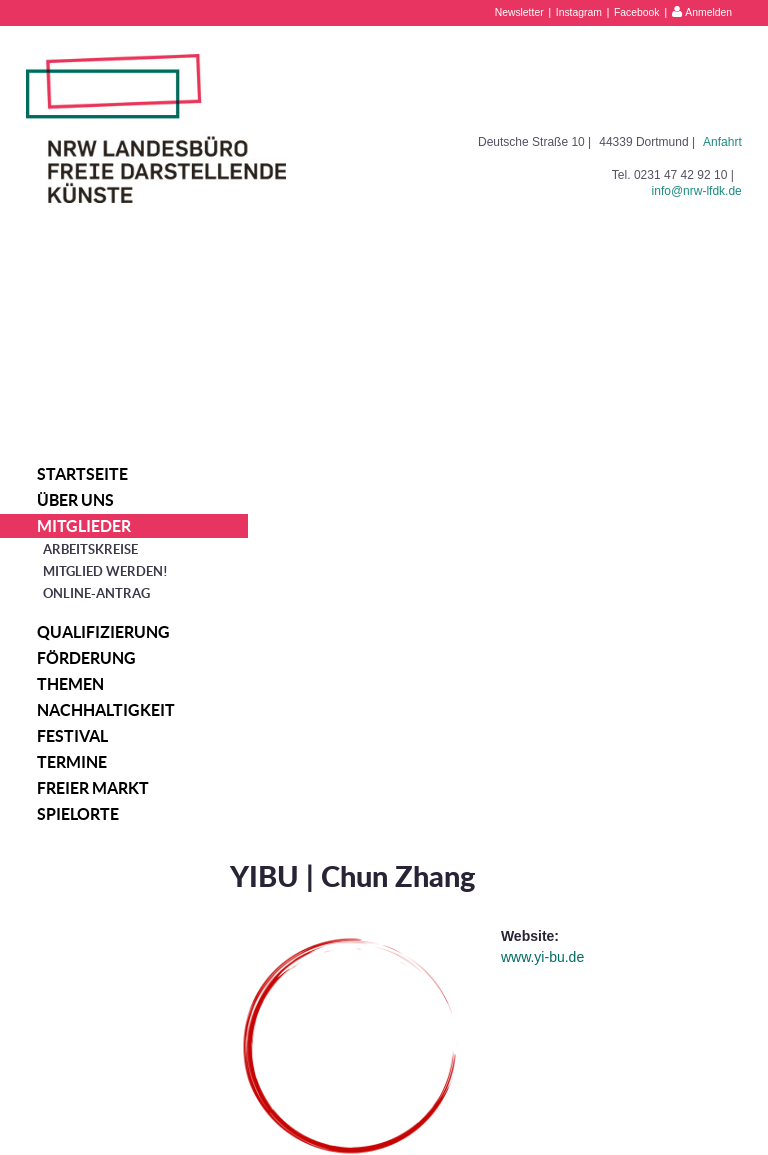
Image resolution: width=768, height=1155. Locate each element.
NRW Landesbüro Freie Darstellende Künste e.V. (156, 128)
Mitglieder (84, 526)
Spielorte (78, 814)
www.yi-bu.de (561, 562)
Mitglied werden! (105, 571)
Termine (72, 762)
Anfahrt (722, 142)
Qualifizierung (103, 632)
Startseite (82, 474)
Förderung (86, 658)
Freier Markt (93, 788)
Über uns (75, 500)
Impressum (624, 1080)
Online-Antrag (96, 593)
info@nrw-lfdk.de (697, 191)
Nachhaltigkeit (106, 710)
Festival (72, 736)
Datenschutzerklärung (653, 1101)
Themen (70, 684)
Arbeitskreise (90, 549)
